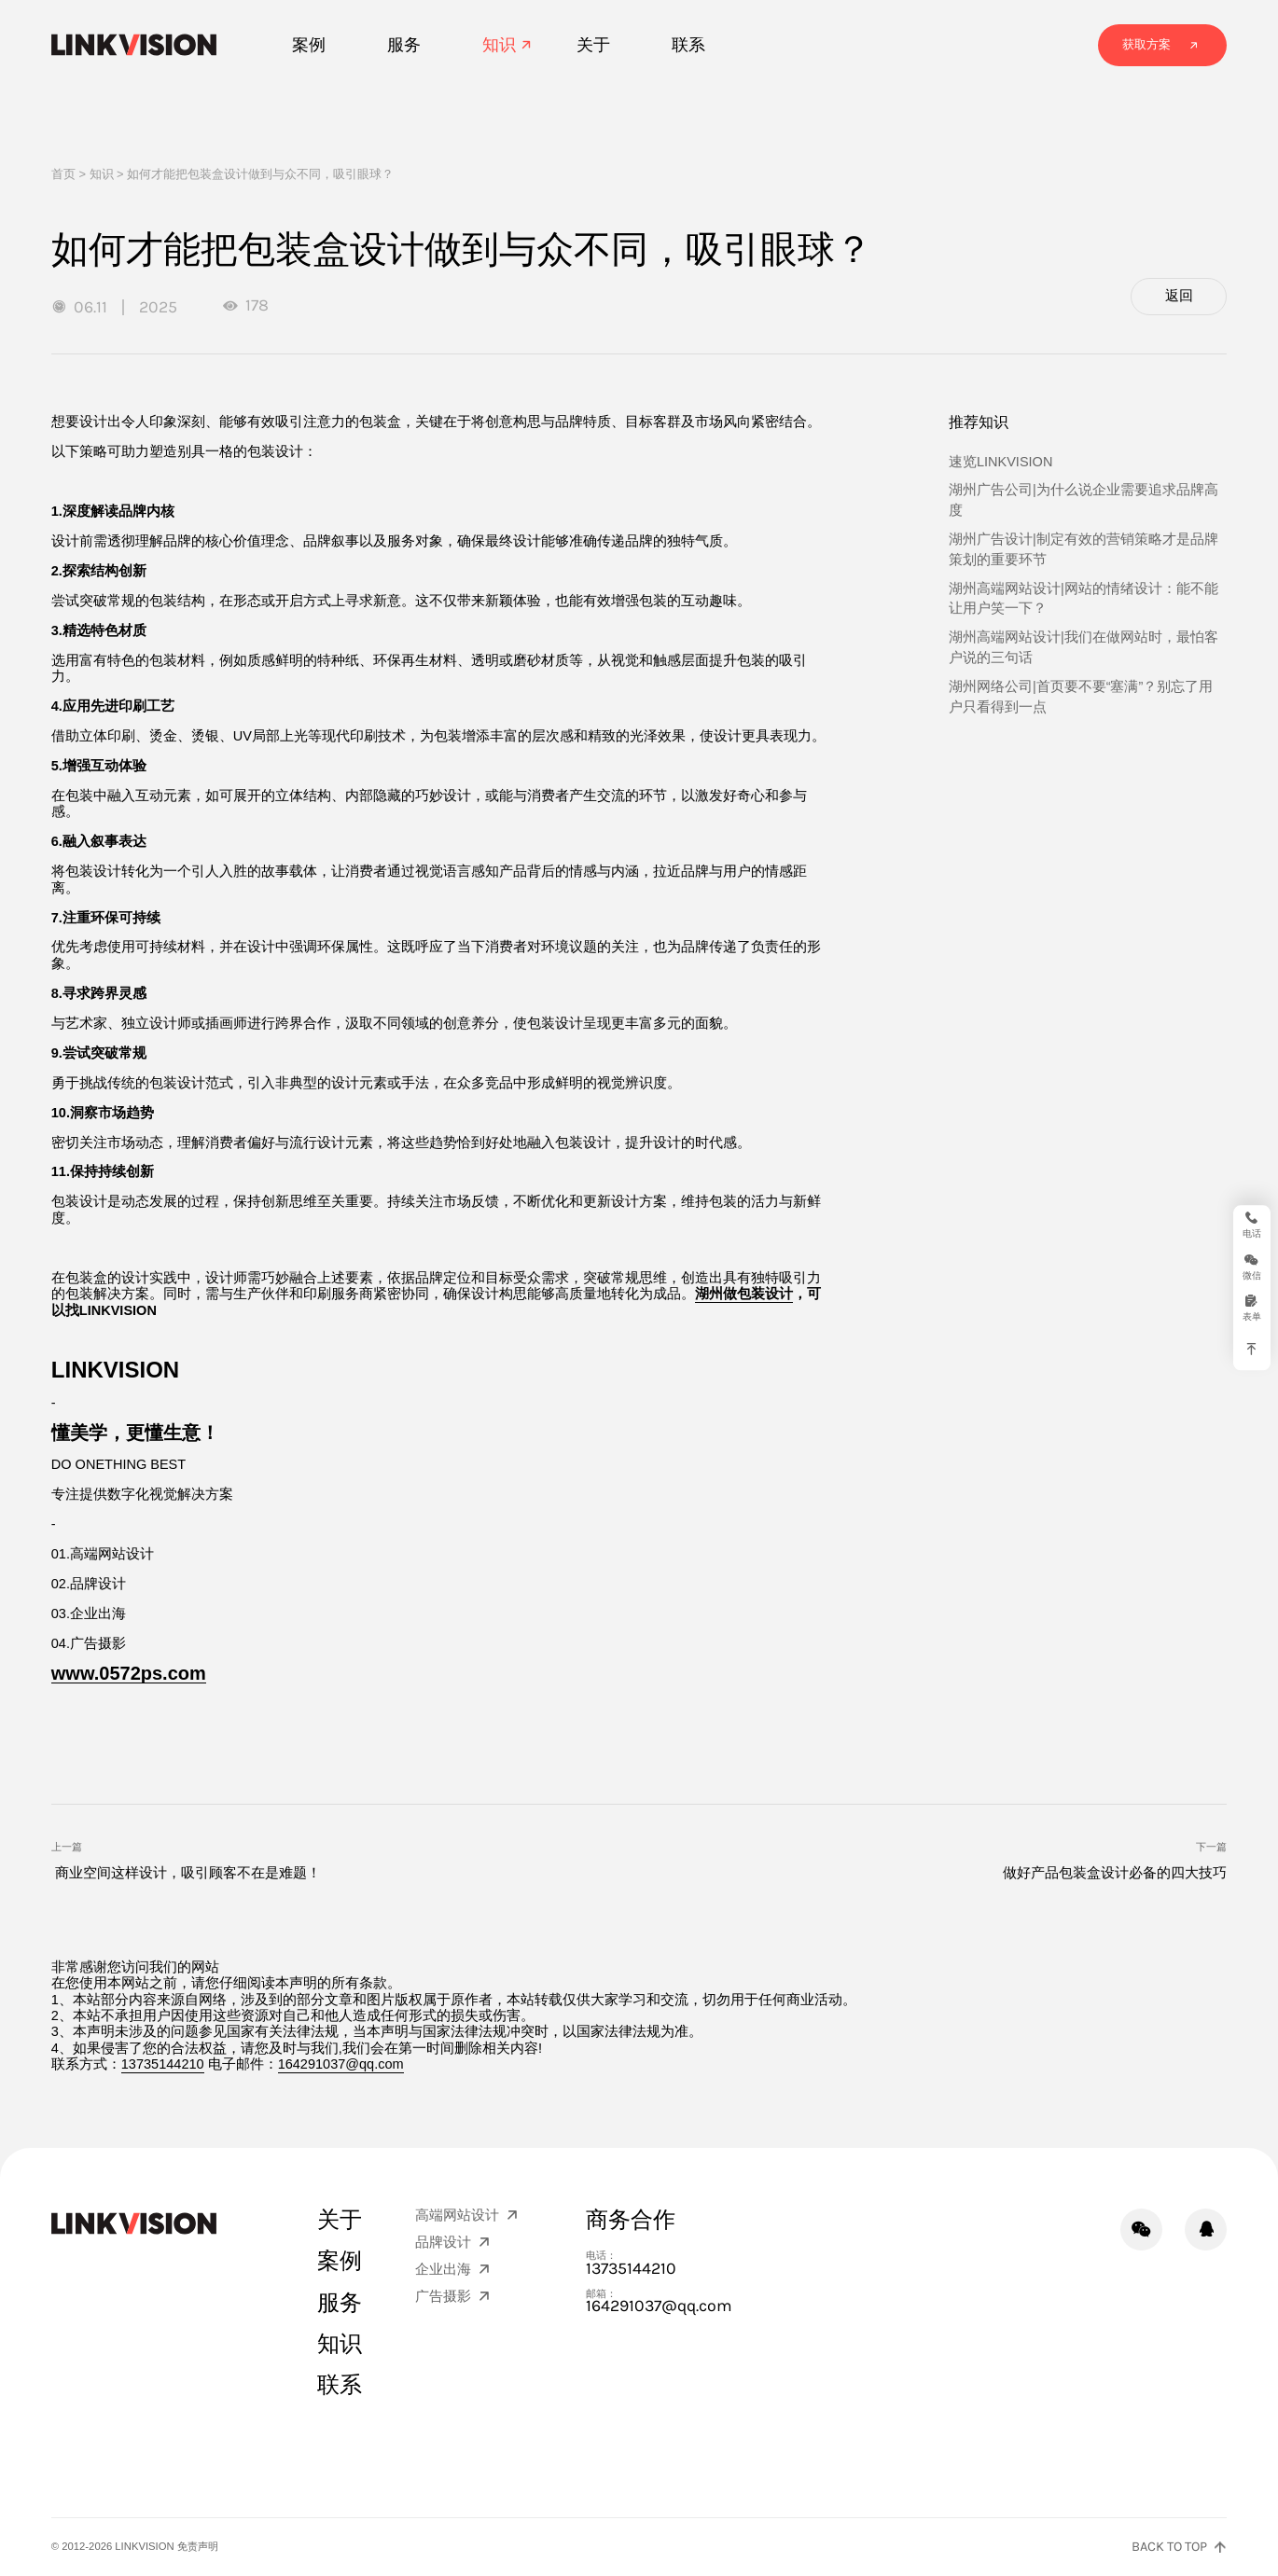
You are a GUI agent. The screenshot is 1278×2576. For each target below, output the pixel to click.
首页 (63, 174)
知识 (102, 174)
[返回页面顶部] (1179, 2548)
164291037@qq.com (341, 2064)
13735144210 (162, 2064)
